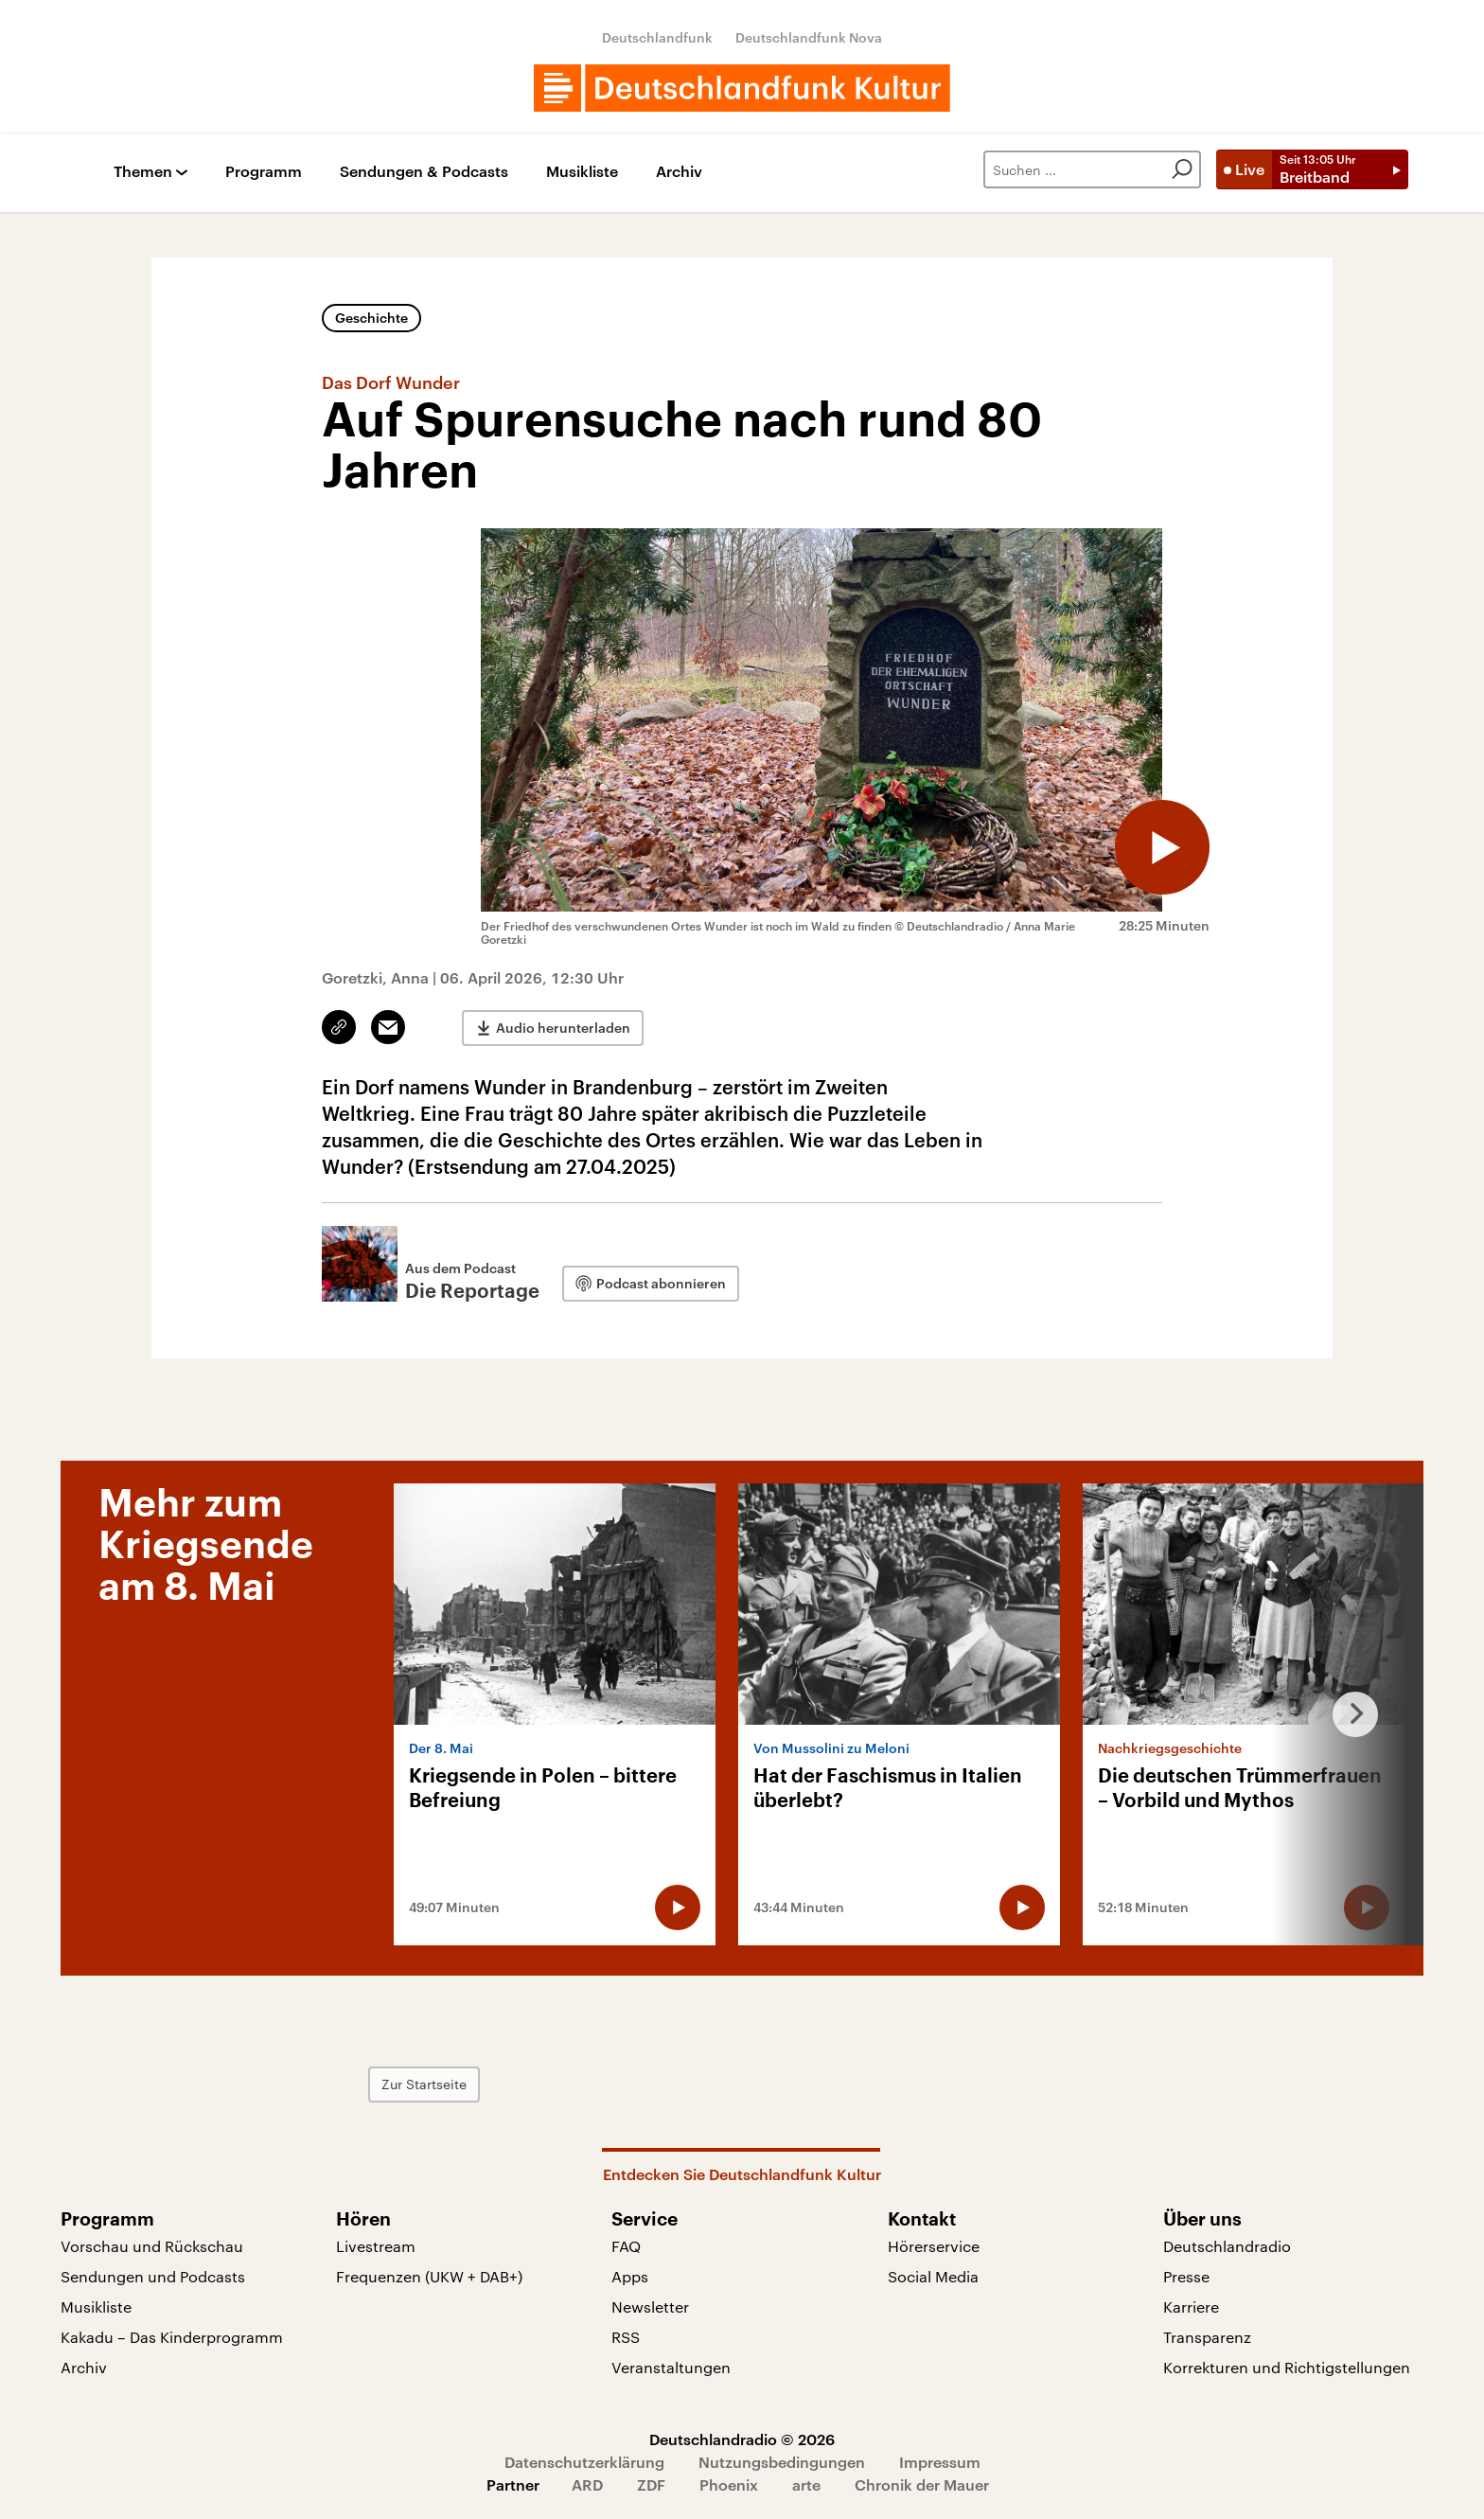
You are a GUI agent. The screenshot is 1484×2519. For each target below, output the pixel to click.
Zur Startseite (424, 2084)
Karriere (1191, 2306)
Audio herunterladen (563, 1028)
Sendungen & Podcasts (424, 172)
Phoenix (728, 2484)
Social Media (933, 2276)
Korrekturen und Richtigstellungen (1286, 2367)
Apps (629, 2276)
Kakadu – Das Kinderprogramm (172, 2337)
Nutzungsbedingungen (781, 2462)
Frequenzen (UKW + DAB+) (429, 2276)
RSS (625, 2337)
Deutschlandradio (1227, 2246)
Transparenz (1207, 2337)
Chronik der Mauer (922, 2484)
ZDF (651, 2484)
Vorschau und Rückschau (152, 2246)
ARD (587, 2484)
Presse (1186, 2276)
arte (806, 2484)
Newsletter (650, 2306)
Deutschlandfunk (657, 37)
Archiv (679, 172)
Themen (143, 172)
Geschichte (371, 318)
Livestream (375, 2246)
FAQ (626, 2246)
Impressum (939, 2462)
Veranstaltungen (671, 2367)
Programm (263, 172)
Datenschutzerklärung (584, 2462)
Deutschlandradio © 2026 (742, 2439)
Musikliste (582, 172)
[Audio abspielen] (1162, 847)
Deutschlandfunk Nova (808, 37)
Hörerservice (934, 2246)
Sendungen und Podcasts (153, 2276)
